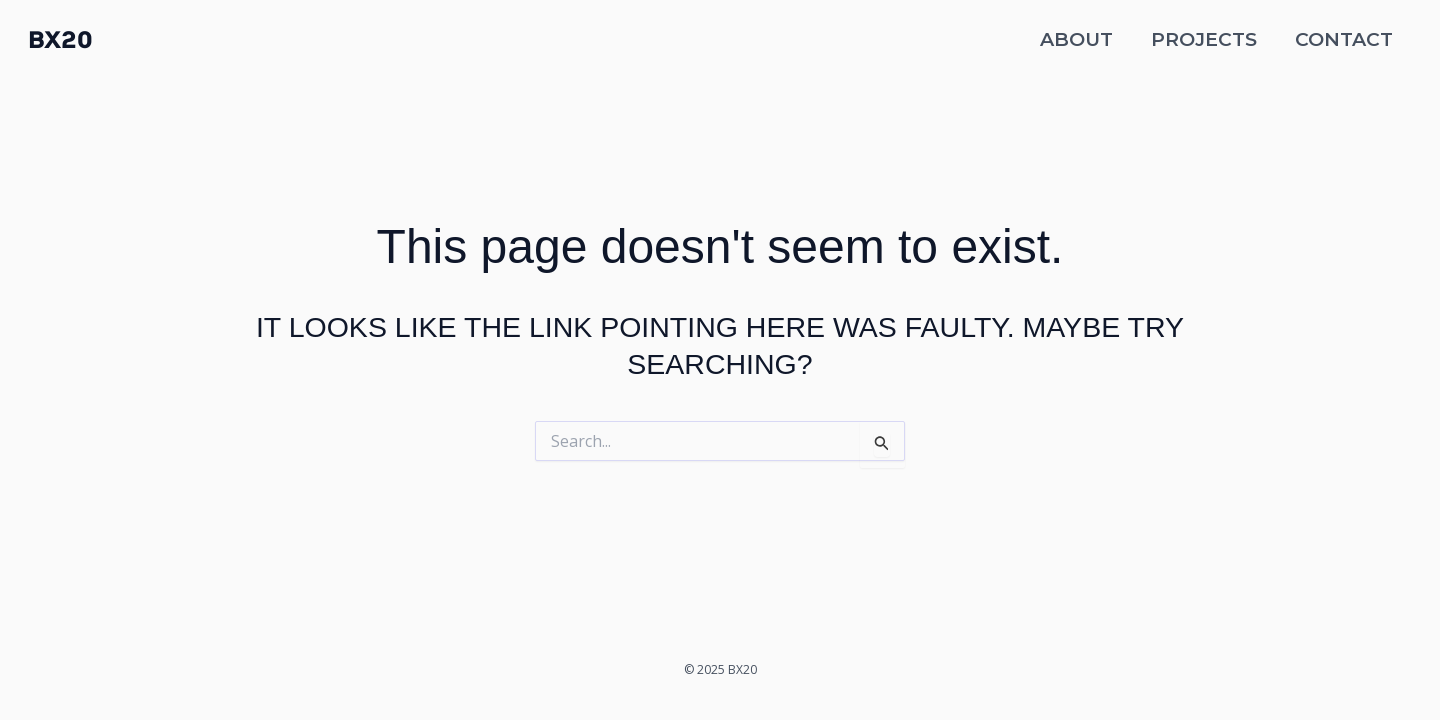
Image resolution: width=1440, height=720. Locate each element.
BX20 (60, 39)
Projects (1204, 39)
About (1076, 39)
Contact (1344, 39)
